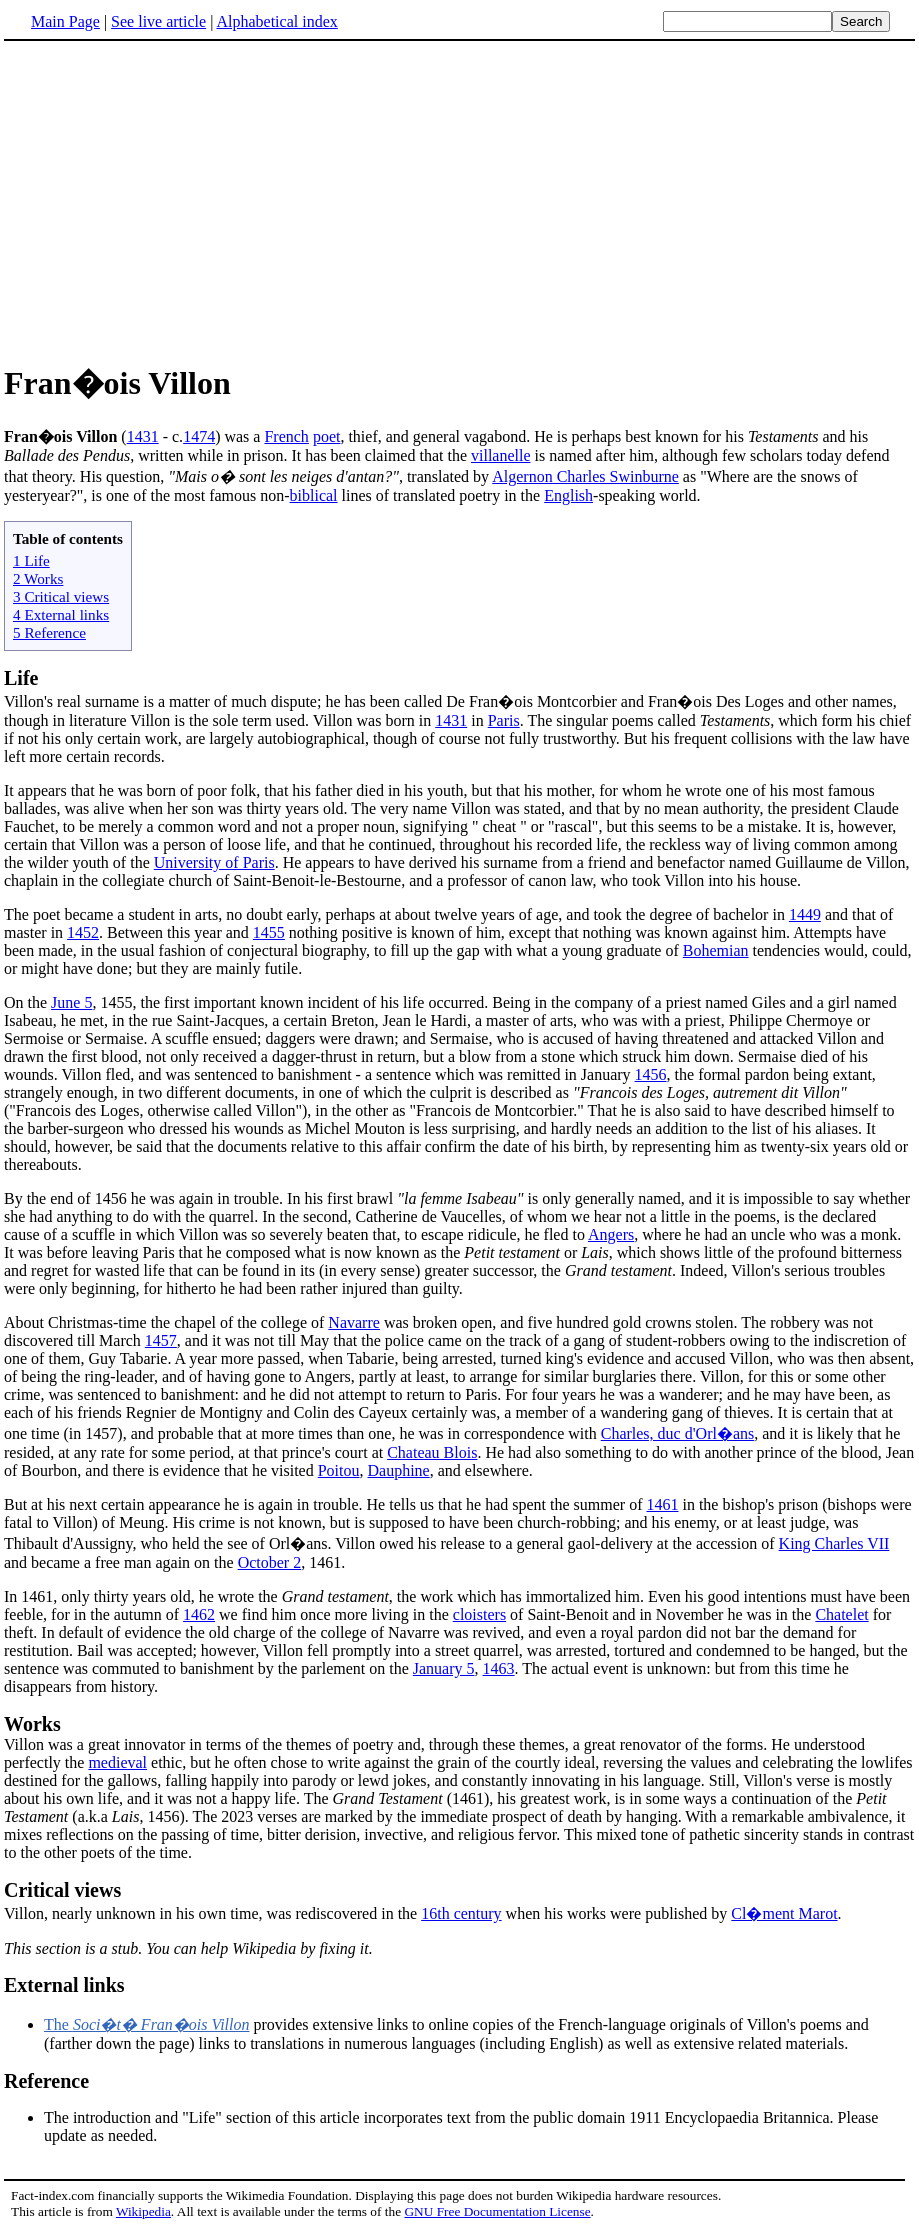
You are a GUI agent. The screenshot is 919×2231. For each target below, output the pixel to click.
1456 (651, 1074)
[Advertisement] (172, 199)
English (568, 495)
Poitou (339, 1470)
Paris (504, 720)
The (146, 2024)
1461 (662, 1504)
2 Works (38, 578)
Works (32, 1724)
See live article (158, 21)
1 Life (31, 560)
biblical (314, 495)
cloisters (479, 1614)
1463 (499, 1668)
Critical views (62, 1890)
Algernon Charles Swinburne (585, 476)
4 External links (61, 614)
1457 (161, 1340)
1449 (805, 914)
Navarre (354, 1322)
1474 (199, 436)
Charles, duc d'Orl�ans (678, 1433)
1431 (143, 436)
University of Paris (214, 862)
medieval (117, 1762)
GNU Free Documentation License (497, 2211)
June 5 (71, 1002)
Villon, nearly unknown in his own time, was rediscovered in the (212, 1913)
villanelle (501, 455)
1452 (83, 932)
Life (21, 678)
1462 (199, 1614)
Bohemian (716, 950)
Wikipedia (143, 2211)
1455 (269, 932)
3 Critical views (61, 596)
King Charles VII (834, 1543)
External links (64, 1985)
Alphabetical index (276, 21)
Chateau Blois (432, 1452)
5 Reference (49, 632)
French (286, 436)
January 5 (444, 1668)
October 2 (270, 1562)
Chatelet (841, 1614)
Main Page (65, 21)
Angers (611, 1234)
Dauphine (398, 1470)
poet (327, 436)
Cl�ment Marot (784, 1913)
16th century (461, 1913)
